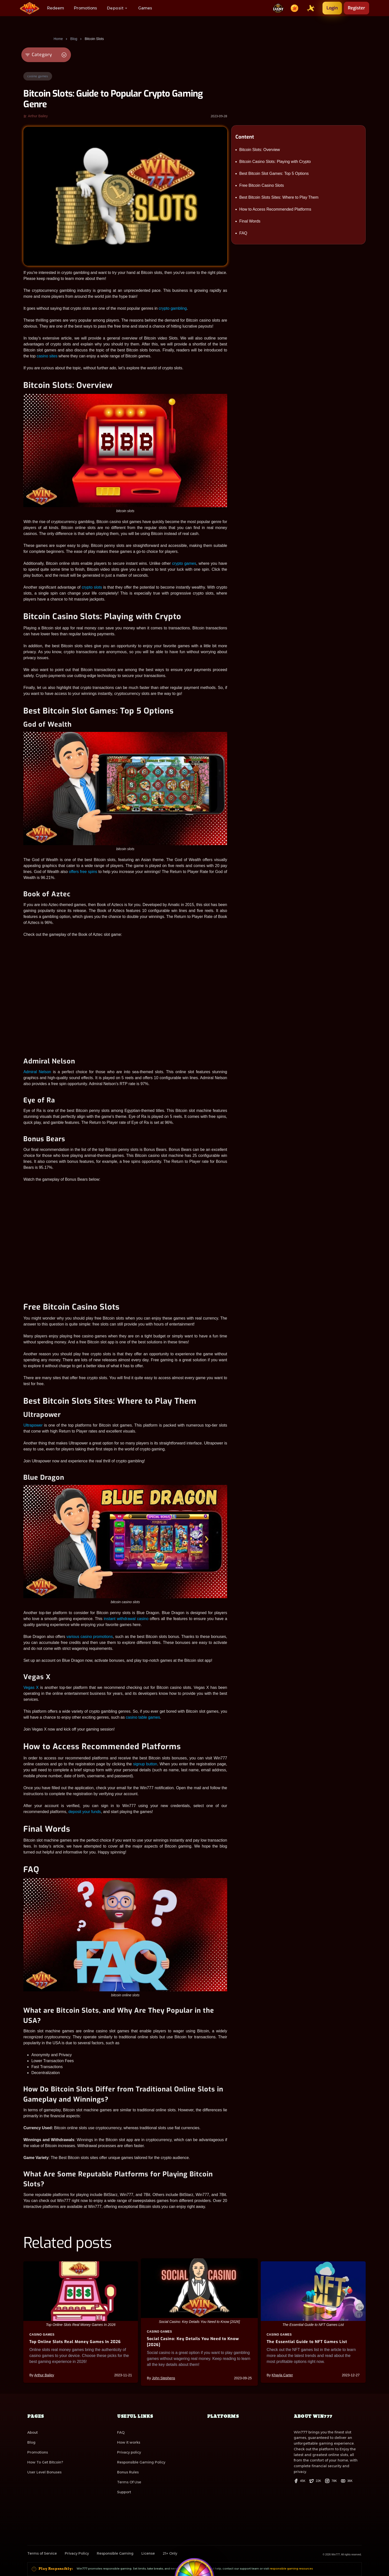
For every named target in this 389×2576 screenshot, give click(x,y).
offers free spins (83, 872)
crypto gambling (173, 308)
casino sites (46, 356)
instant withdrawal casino (125, 1619)
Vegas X (30, 1687)
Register (356, 8)
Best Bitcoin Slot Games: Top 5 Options (274, 173)
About (32, 2432)
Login (332, 8)
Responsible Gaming (115, 2553)
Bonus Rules (128, 2472)
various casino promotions (89, 1636)
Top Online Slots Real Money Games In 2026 (75, 2341)
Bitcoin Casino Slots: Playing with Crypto (275, 161)
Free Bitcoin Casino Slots (261, 185)
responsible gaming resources (291, 2568)
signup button (144, 1764)
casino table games (142, 1717)
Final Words (249, 221)
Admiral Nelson (37, 1072)
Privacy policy (129, 2452)
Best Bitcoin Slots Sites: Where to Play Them (279, 197)
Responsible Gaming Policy (141, 2462)
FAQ (243, 233)
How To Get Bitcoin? (45, 2462)
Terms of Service (42, 2553)
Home (58, 39)
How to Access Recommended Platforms (275, 209)
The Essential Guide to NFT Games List (307, 2341)
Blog (73, 39)
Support (124, 2492)
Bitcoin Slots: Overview (260, 150)
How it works (128, 2442)
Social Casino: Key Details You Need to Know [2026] (193, 2341)
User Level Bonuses (44, 2472)
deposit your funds (84, 1812)
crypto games (184, 563)
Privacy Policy (77, 2553)
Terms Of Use (129, 2482)
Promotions (37, 2452)
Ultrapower (32, 1425)
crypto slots (91, 587)
